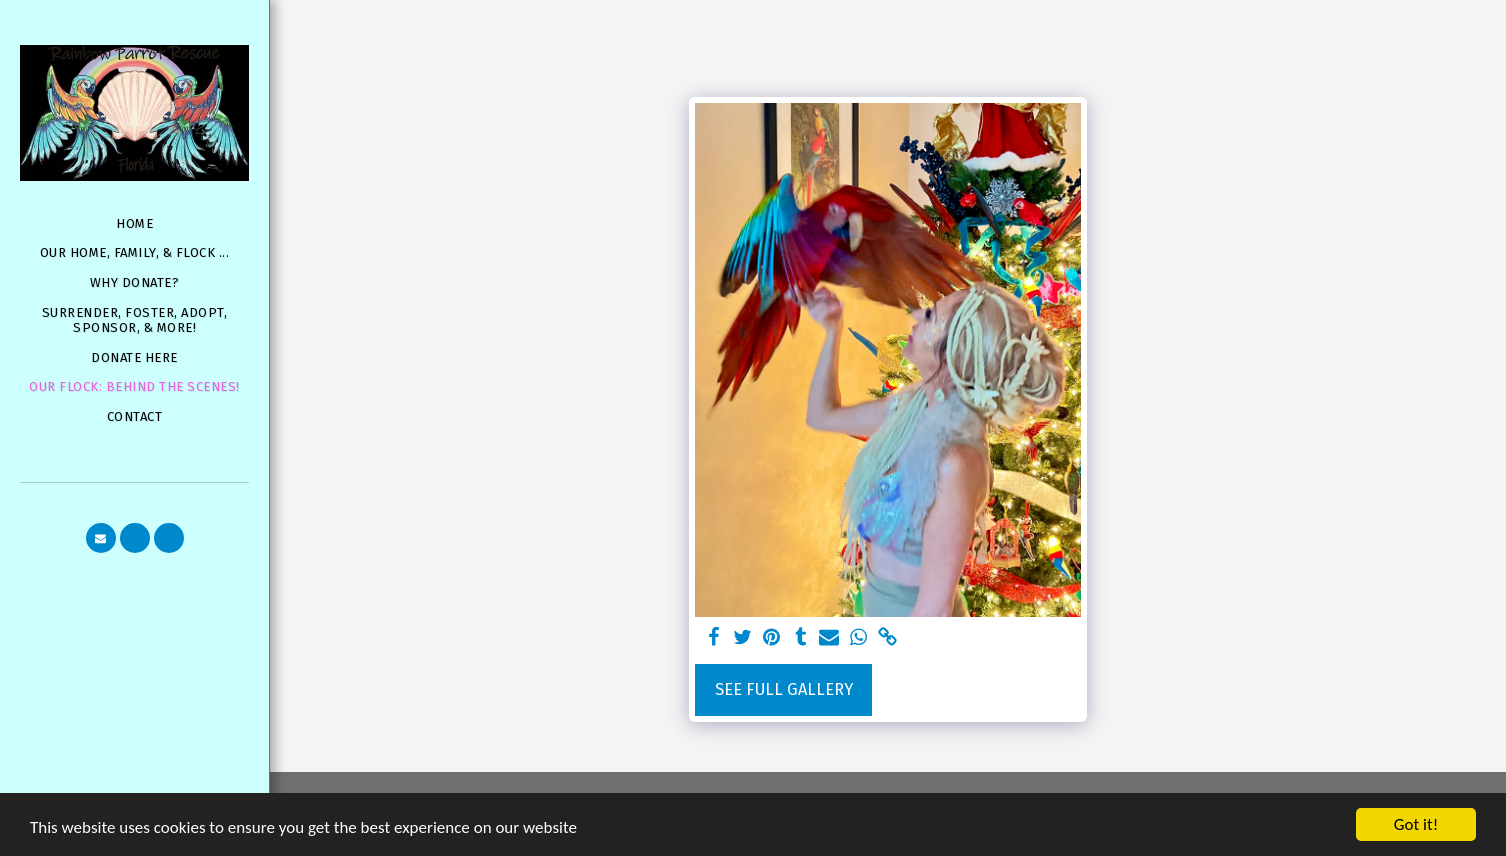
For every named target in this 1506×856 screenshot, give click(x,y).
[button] (101, 538)
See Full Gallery (784, 689)
